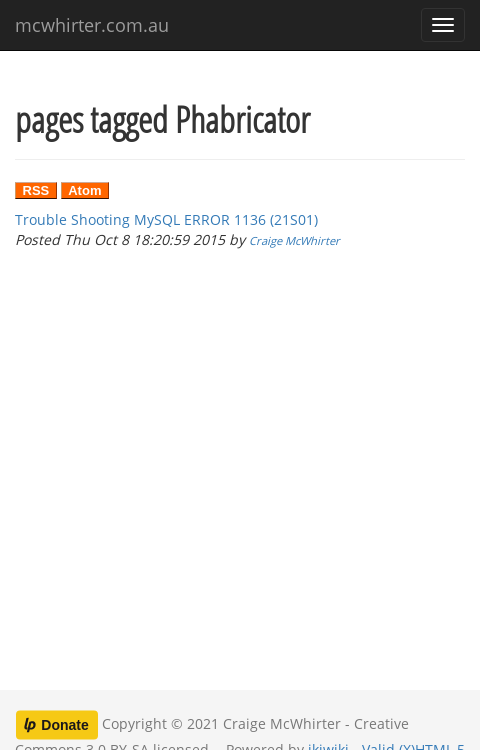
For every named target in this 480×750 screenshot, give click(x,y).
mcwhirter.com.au (92, 25)
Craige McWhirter (294, 240)
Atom (84, 190)
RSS (36, 190)
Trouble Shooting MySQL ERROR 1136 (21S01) (166, 219)
